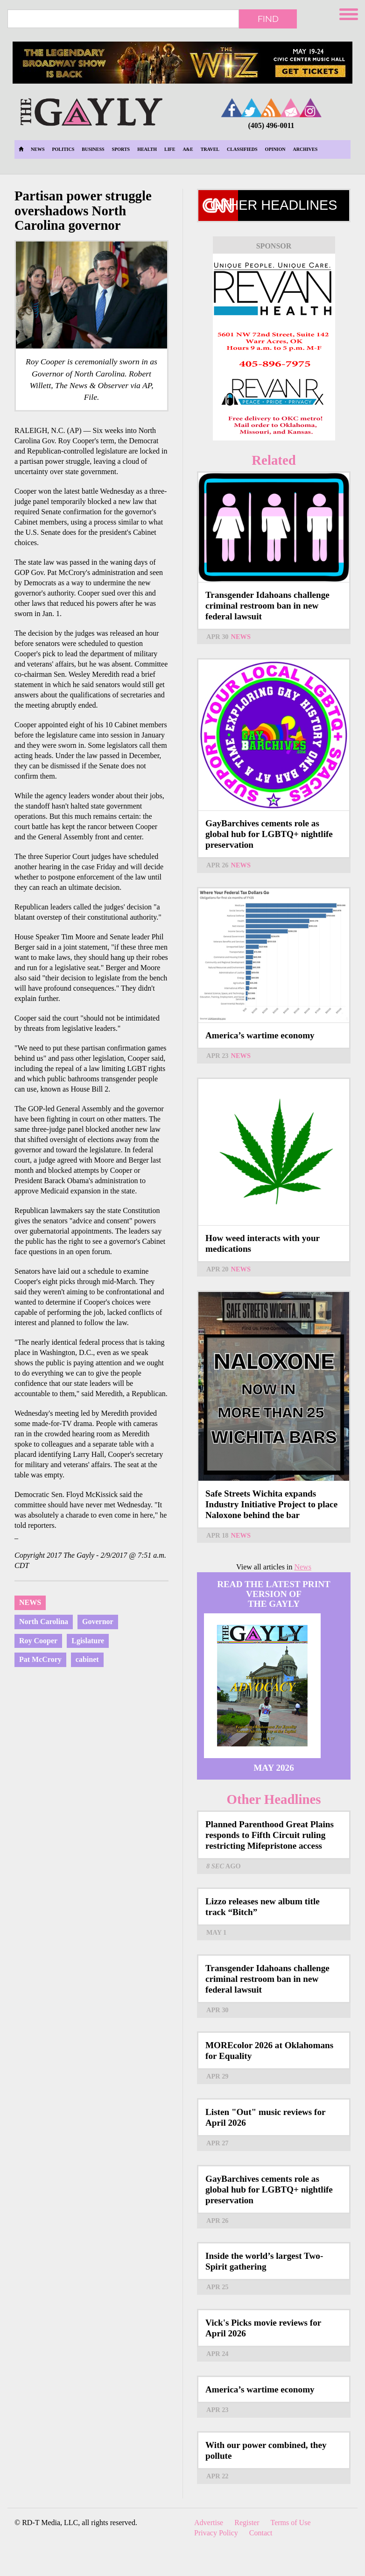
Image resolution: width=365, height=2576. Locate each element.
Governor (97, 1621)
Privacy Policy (216, 2533)
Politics (63, 149)
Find (268, 19)
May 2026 (273, 1768)
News (37, 149)
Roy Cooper (38, 1641)
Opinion (275, 149)
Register (246, 2522)
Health (147, 149)
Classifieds (242, 149)
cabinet (87, 1659)
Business (93, 149)
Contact (261, 2533)
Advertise (208, 2522)
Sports (121, 149)
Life (169, 149)
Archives (305, 149)
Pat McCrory (40, 1659)
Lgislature (87, 1641)
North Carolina (43, 1621)
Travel (210, 149)
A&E (187, 149)
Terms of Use (291, 2522)
